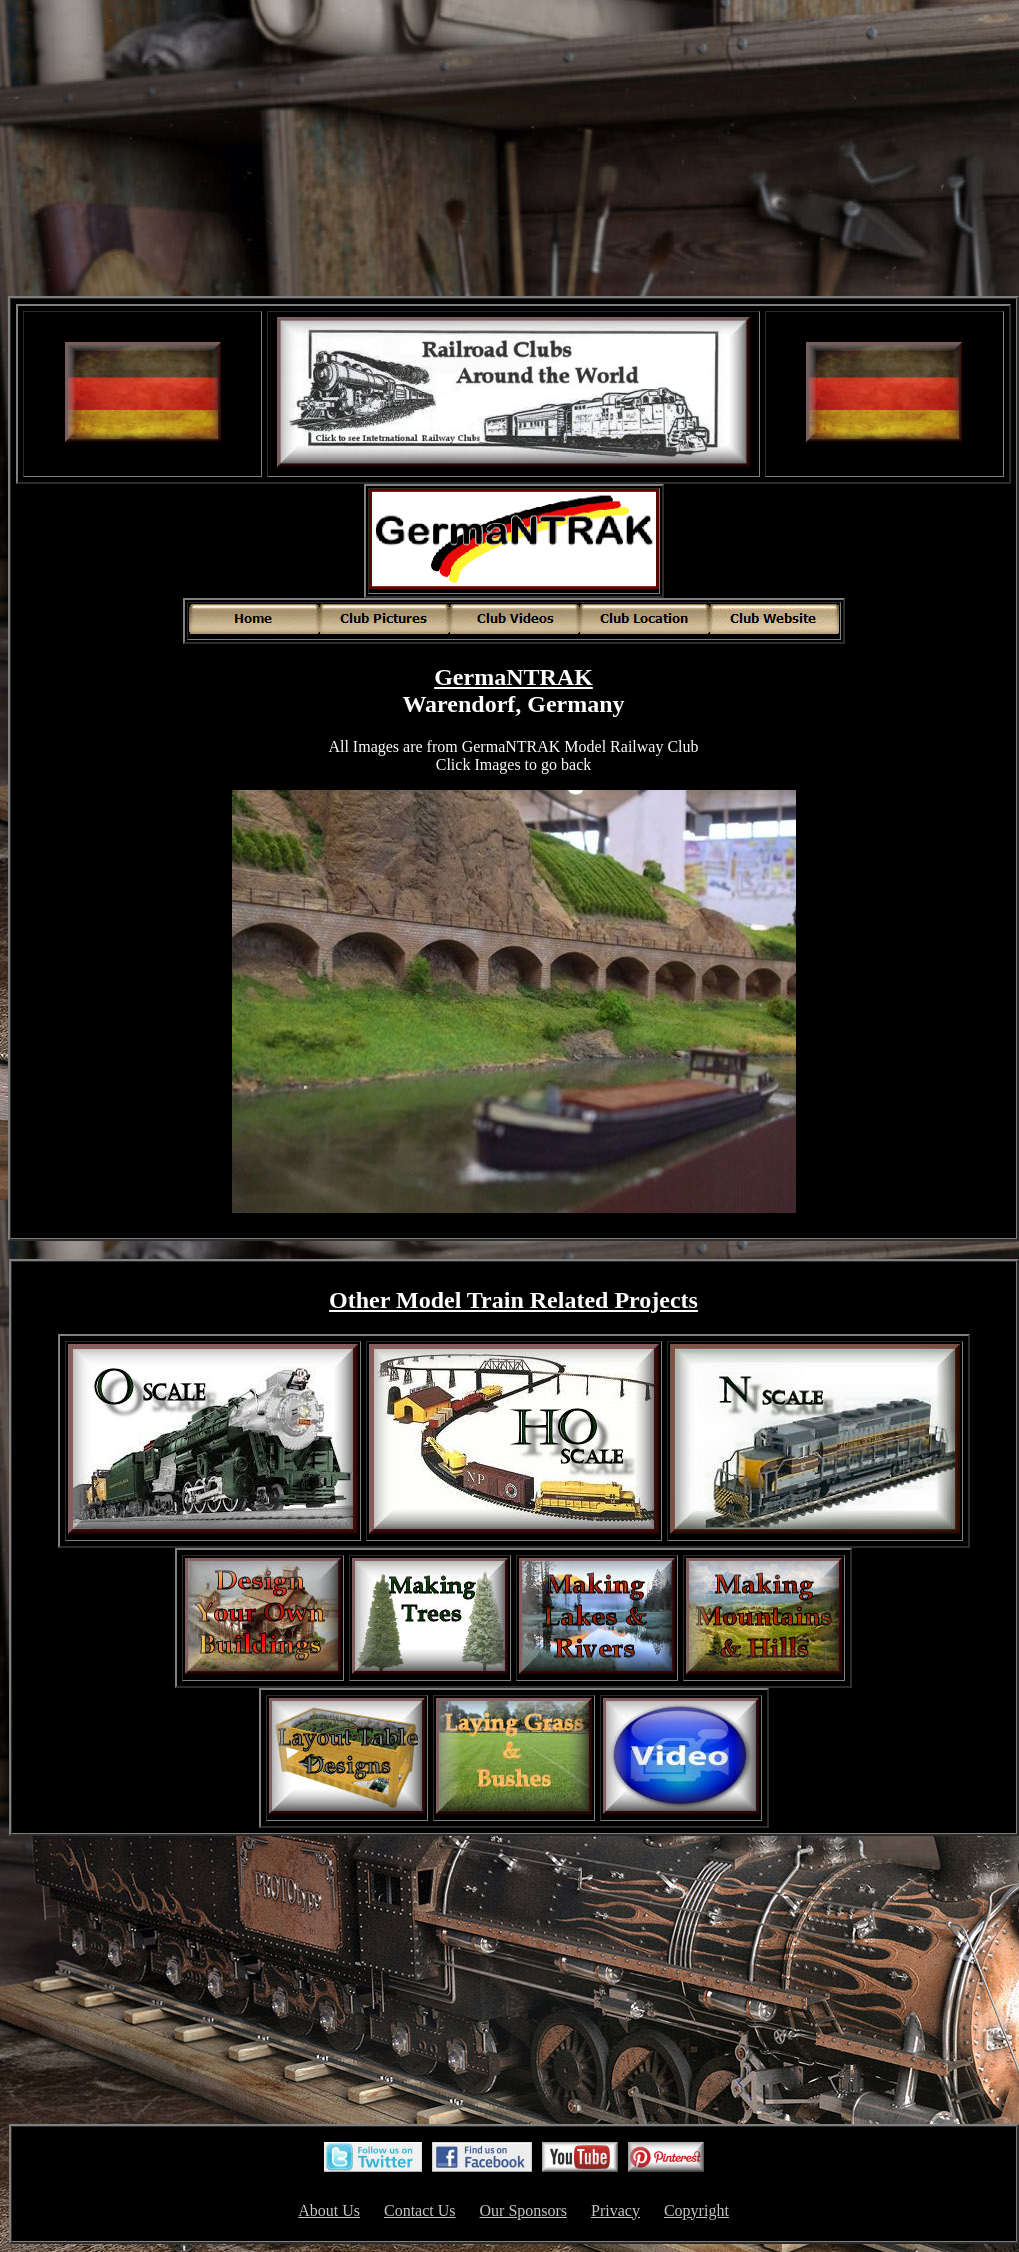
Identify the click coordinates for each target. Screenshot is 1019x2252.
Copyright (696, 2210)
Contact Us (420, 2210)
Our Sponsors (524, 2210)
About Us (329, 2210)
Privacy (615, 2210)
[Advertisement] (514, 150)
